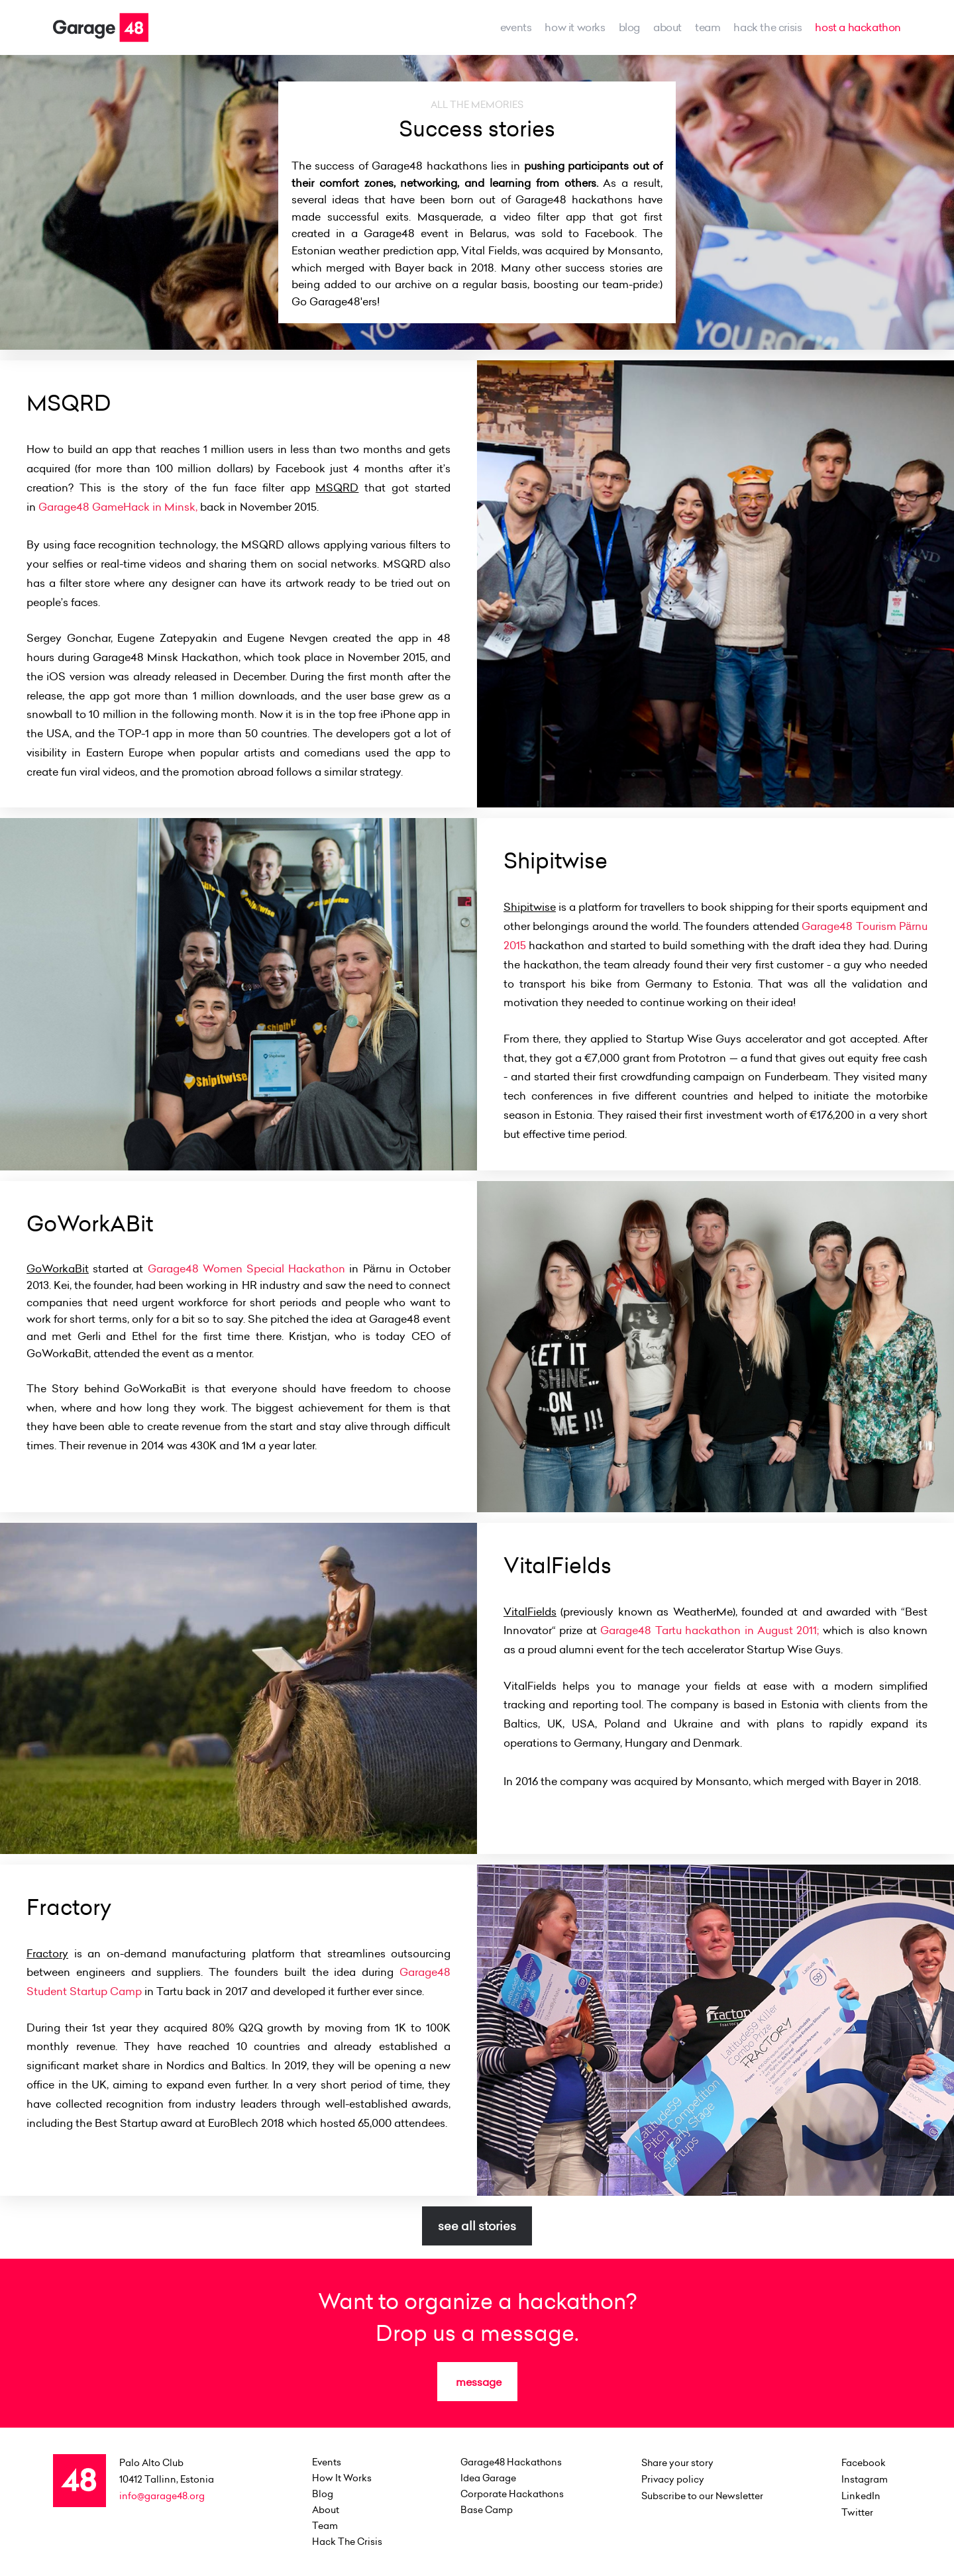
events (516, 27)
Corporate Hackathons (512, 2493)
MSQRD (336, 487)
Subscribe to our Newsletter (702, 2495)
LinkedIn (860, 2495)
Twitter (857, 2512)
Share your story (677, 2462)
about (667, 27)
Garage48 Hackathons (511, 2462)
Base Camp (486, 2509)
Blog (629, 27)
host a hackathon (858, 27)
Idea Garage (488, 2478)
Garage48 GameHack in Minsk (116, 506)
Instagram (864, 2479)
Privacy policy (672, 2479)
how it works (575, 27)
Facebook (863, 2462)
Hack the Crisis (767, 27)
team (707, 27)
